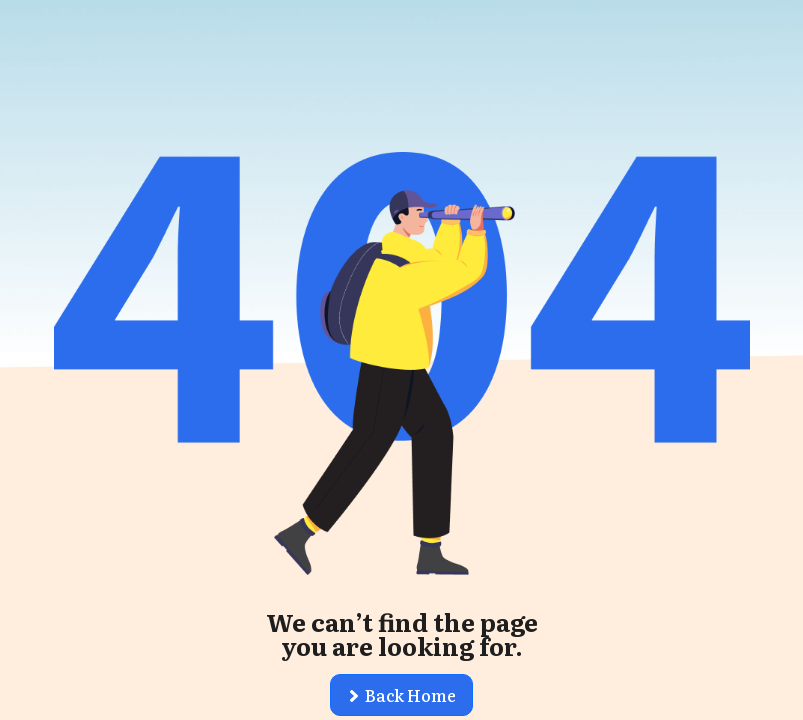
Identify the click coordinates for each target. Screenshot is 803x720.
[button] (401, 695)
